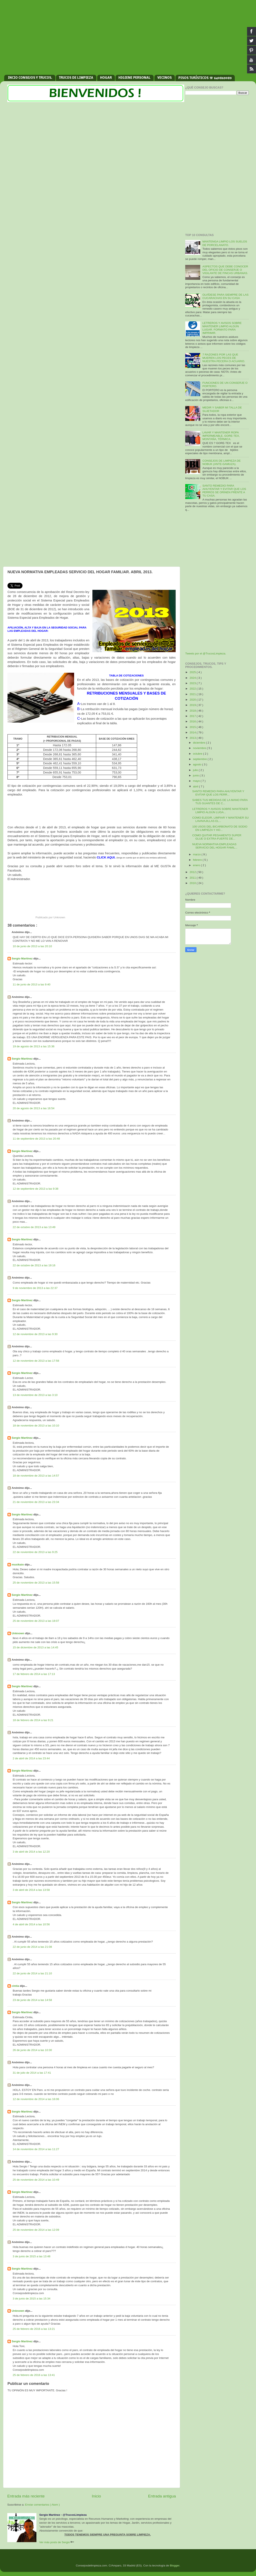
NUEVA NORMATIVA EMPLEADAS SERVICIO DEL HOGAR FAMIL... (214, 846)
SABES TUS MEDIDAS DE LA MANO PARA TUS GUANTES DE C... (220, 801)
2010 (193, 883)
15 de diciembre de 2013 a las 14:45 (35, 1647)
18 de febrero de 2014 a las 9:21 (33, 1720)
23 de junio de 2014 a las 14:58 (32, 2000)
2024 (193, 677)
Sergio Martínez (22, 958)
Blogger (174, 2565)
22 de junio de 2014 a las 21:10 (32, 1973)
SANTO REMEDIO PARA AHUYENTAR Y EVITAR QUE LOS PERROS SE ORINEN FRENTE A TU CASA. (224, 490)
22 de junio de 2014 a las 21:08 (32, 1946)
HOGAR (106, 78)
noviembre (200, 748)
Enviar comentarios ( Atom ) (42, 2504)
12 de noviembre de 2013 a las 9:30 (35, 1334)
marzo (197, 854)
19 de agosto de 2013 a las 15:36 (33, 1046)
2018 (193, 710)
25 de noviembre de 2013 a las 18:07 (36, 1620)
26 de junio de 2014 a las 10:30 (32, 2050)
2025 (193, 672)
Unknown (18, 1633)
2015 (193, 727)
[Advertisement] (128, 39)
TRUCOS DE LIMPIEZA (76, 78)
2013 (193, 737)
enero (197, 865)
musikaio (18, 1564)
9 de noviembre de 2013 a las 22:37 (35, 1288)
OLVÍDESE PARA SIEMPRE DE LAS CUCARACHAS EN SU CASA (225, 296)
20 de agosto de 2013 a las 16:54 (33, 1108)
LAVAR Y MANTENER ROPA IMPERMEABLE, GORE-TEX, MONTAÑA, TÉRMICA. (221, 436)
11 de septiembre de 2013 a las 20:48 (36, 1138)
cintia (16, 1985)
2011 (193, 877)
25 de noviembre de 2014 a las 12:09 (36, 2229)
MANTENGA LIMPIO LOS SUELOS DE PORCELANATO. (224, 243)
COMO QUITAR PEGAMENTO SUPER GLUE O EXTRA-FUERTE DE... (216, 837)
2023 (193, 683)
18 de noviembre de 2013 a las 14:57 (36, 1475)
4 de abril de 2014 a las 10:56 (31, 1924)
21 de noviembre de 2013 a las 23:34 (36, 1502)
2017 (193, 716)
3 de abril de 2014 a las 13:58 (31, 1889)
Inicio (96, 2496)
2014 (193, 732)
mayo (197, 780)
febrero (198, 859)
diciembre (199, 742)
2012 (193, 872)
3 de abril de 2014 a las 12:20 (31, 1851)
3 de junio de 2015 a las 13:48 (31, 2256)
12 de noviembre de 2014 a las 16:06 (36, 2099)
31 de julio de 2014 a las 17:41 (32, 2072)
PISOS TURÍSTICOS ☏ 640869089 (205, 78)
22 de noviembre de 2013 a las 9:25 (35, 1552)
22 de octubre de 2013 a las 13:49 (34, 1227)
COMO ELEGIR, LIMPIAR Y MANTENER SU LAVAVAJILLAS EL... (220, 819)
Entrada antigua (162, 2496)
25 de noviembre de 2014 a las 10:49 (36, 2179)
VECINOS (164, 78)
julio (196, 770)
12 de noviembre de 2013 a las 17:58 (36, 1360)
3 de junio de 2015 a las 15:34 (31, 2298)
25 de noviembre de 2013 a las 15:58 (36, 1582)
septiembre (200, 759)
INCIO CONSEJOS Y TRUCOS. (30, 78)
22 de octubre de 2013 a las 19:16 (34, 1265)
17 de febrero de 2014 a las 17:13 (34, 1674)
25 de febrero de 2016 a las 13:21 (34, 2328)
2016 (193, 721)
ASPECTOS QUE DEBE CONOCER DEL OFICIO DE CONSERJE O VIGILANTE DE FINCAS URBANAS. (225, 270)
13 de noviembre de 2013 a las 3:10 (35, 1395)
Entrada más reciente (26, 2496)
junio (196, 775)
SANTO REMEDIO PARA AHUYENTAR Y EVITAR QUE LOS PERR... (218, 793)
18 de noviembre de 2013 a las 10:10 (36, 1425)
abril (196, 786)
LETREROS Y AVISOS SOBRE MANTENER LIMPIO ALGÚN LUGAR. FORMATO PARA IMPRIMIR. (221, 328)
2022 (193, 688)
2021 (193, 694)
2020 (193, 699)
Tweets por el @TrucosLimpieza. (205, 653)
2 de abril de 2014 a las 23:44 (31, 1758)
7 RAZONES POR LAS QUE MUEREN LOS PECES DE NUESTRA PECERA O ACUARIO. (223, 358)
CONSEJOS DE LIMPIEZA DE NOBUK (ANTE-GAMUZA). (221, 462)
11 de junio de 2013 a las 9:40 (31, 984)
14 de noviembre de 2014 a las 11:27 (36, 2149)
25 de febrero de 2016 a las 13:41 (34, 2375)
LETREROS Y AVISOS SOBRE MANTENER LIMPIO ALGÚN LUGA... (220, 810)
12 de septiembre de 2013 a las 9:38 (35, 1188)
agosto (197, 764)
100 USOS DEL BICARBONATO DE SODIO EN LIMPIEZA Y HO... (219, 828)
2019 (193, 705)
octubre (198, 753)
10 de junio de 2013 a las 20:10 (32, 946)
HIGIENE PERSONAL (134, 78)
